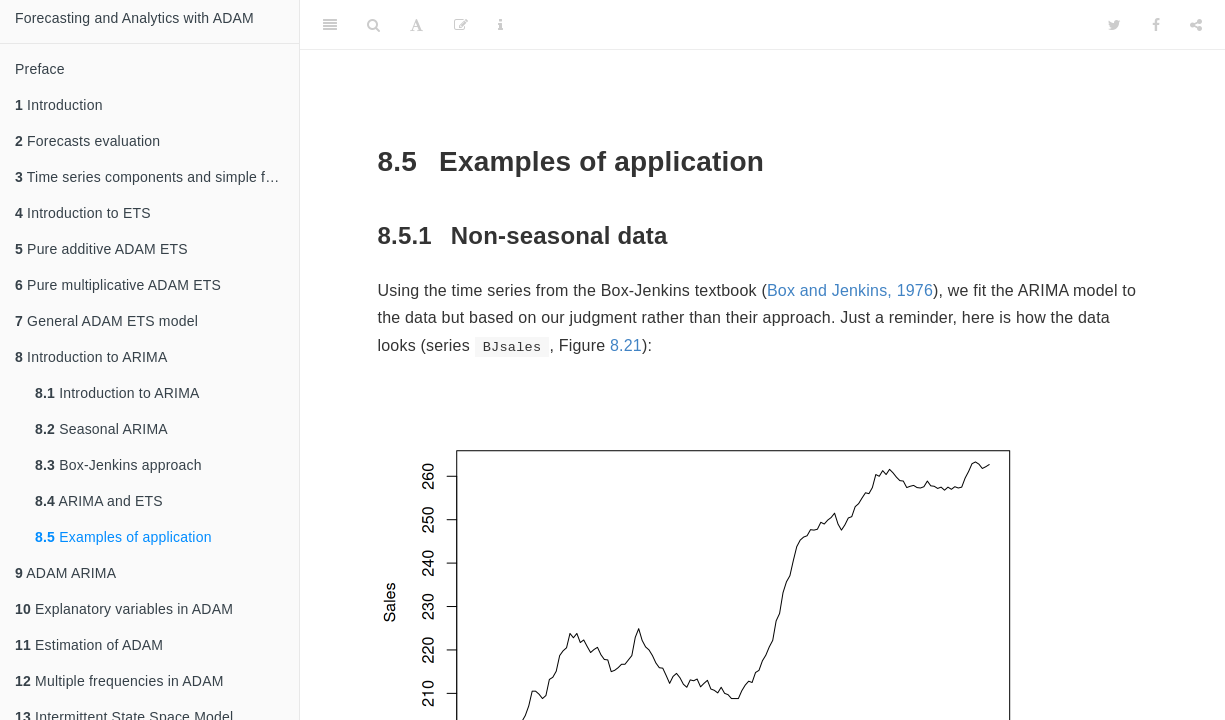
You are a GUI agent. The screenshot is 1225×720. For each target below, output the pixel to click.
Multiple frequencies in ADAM (119, 681)
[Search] (373, 25)
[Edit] (461, 25)
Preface (40, 69)
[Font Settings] (416, 25)
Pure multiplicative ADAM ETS (118, 285)
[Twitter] (1114, 25)
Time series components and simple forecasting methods (157, 177)
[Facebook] (1156, 25)
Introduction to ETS (83, 213)
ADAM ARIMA (65, 573)
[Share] (1196, 25)
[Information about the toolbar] (500, 25)
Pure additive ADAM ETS (101, 249)
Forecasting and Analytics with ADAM (134, 18)
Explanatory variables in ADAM (124, 609)
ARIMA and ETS (99, 501)
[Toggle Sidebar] (330, 25)
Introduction (59, 105)
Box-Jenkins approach (118, 465)
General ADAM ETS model (106, 321)
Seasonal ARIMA (101, 429)
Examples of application (123, 537)
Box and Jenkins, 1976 (850, 290)
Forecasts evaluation (87, 141)
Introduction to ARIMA (91, 357)
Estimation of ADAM (89, 645)
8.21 (626, 345)
